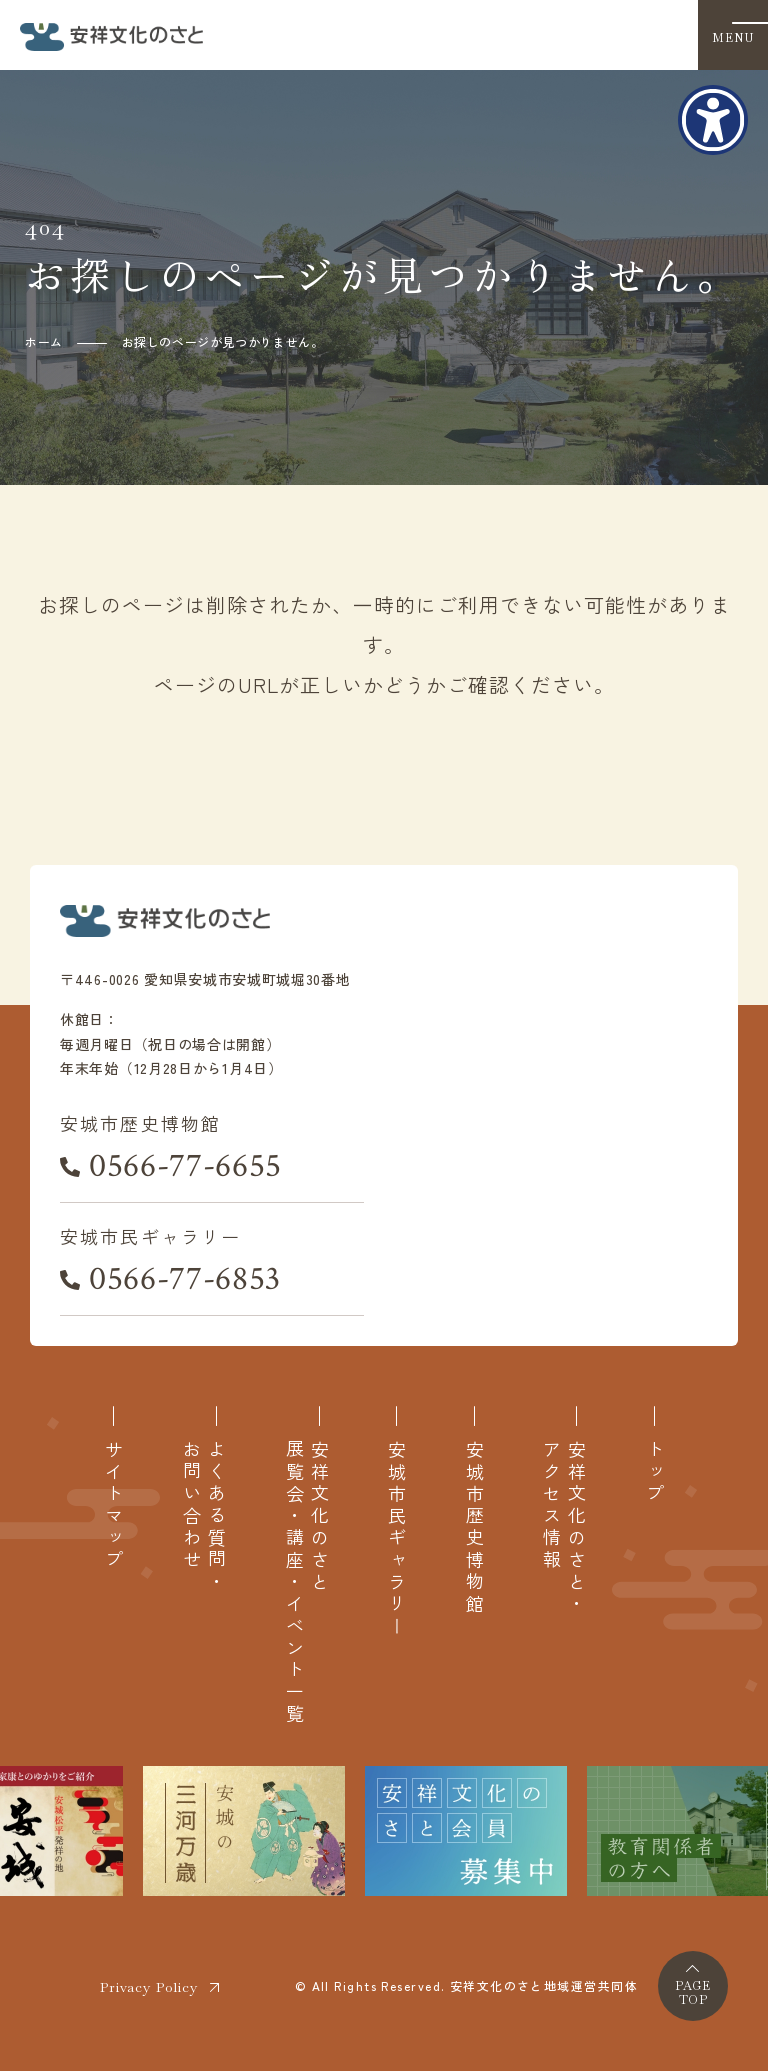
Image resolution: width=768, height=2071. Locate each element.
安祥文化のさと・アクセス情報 (564, 1528)
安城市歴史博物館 (474, 1528)
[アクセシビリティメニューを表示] (713, 120)
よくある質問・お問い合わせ (204, 1517)
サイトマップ (113, 1506)
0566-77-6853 (185, 1279)
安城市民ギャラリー (396, 1539)
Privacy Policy (149, 1987)
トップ (654, 1473)
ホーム (44, 341)
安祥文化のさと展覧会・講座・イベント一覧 (307, 1582)
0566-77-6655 (185, 1166)
